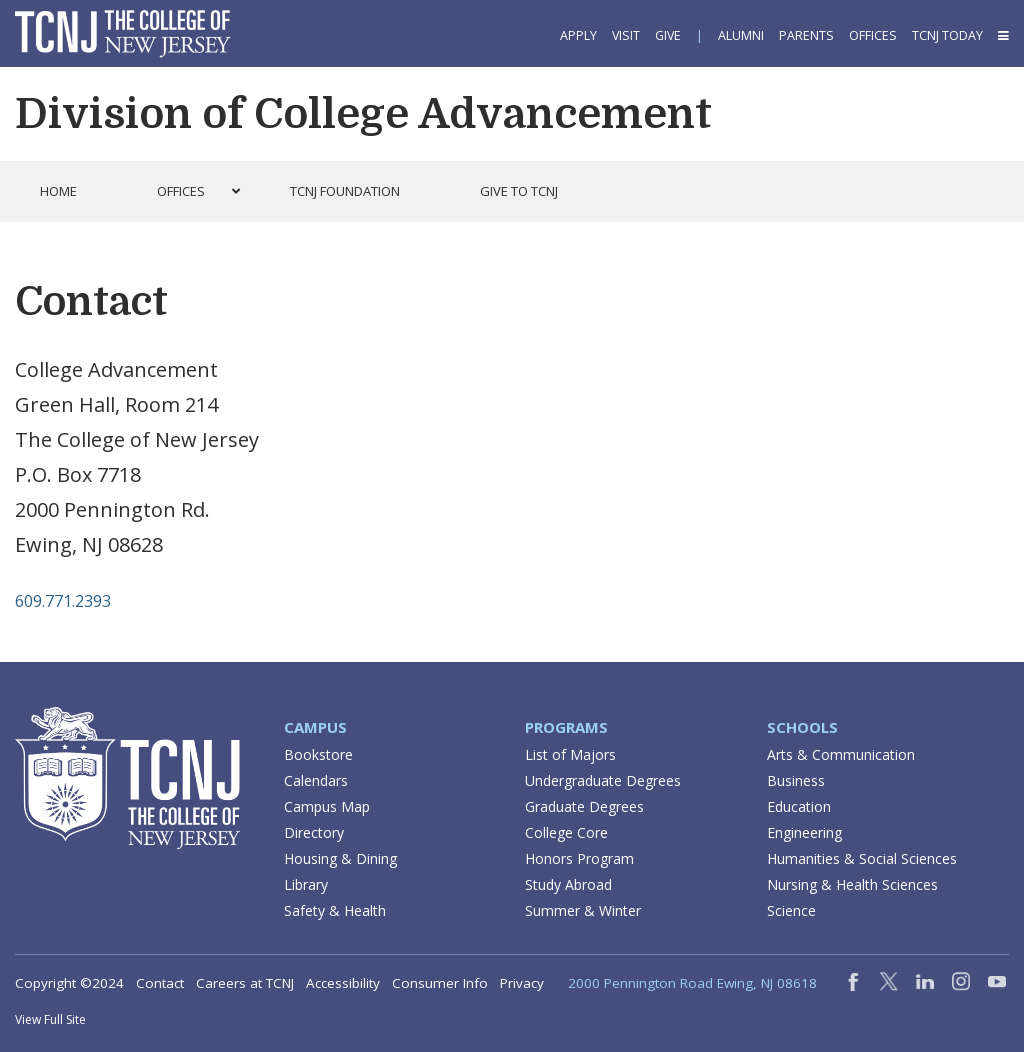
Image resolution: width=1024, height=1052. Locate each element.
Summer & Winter (583, 910)
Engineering (804, 832)
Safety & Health (335, 910)
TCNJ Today (947, 35)
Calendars (316, 780)
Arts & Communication (841, 754)
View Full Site (50, 1019)
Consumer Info (440, 983)
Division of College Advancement (363, 114)
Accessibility (343, 983)
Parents (806, 35)
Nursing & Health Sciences (852, 884)
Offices (873, 35)
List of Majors (570, 754)
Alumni (741, 35)
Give (668, 35)
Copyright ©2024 (69, 983)
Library (306, 884)
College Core (566, 832)
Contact (160, 983)
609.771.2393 (63, 601)
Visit (626, 35)
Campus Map (327, 806)
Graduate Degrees (584, 806)
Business (796, 780)
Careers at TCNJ (245, 983)
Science (791, 910)
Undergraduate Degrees (603, 780)
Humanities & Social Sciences (862, 858)
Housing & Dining (340, 858)
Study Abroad (568, 884)
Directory (314, 832)
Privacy (522, 983)
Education (799, 806)
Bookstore (318, 754)
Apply (578, 35)
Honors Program (579, 858)
